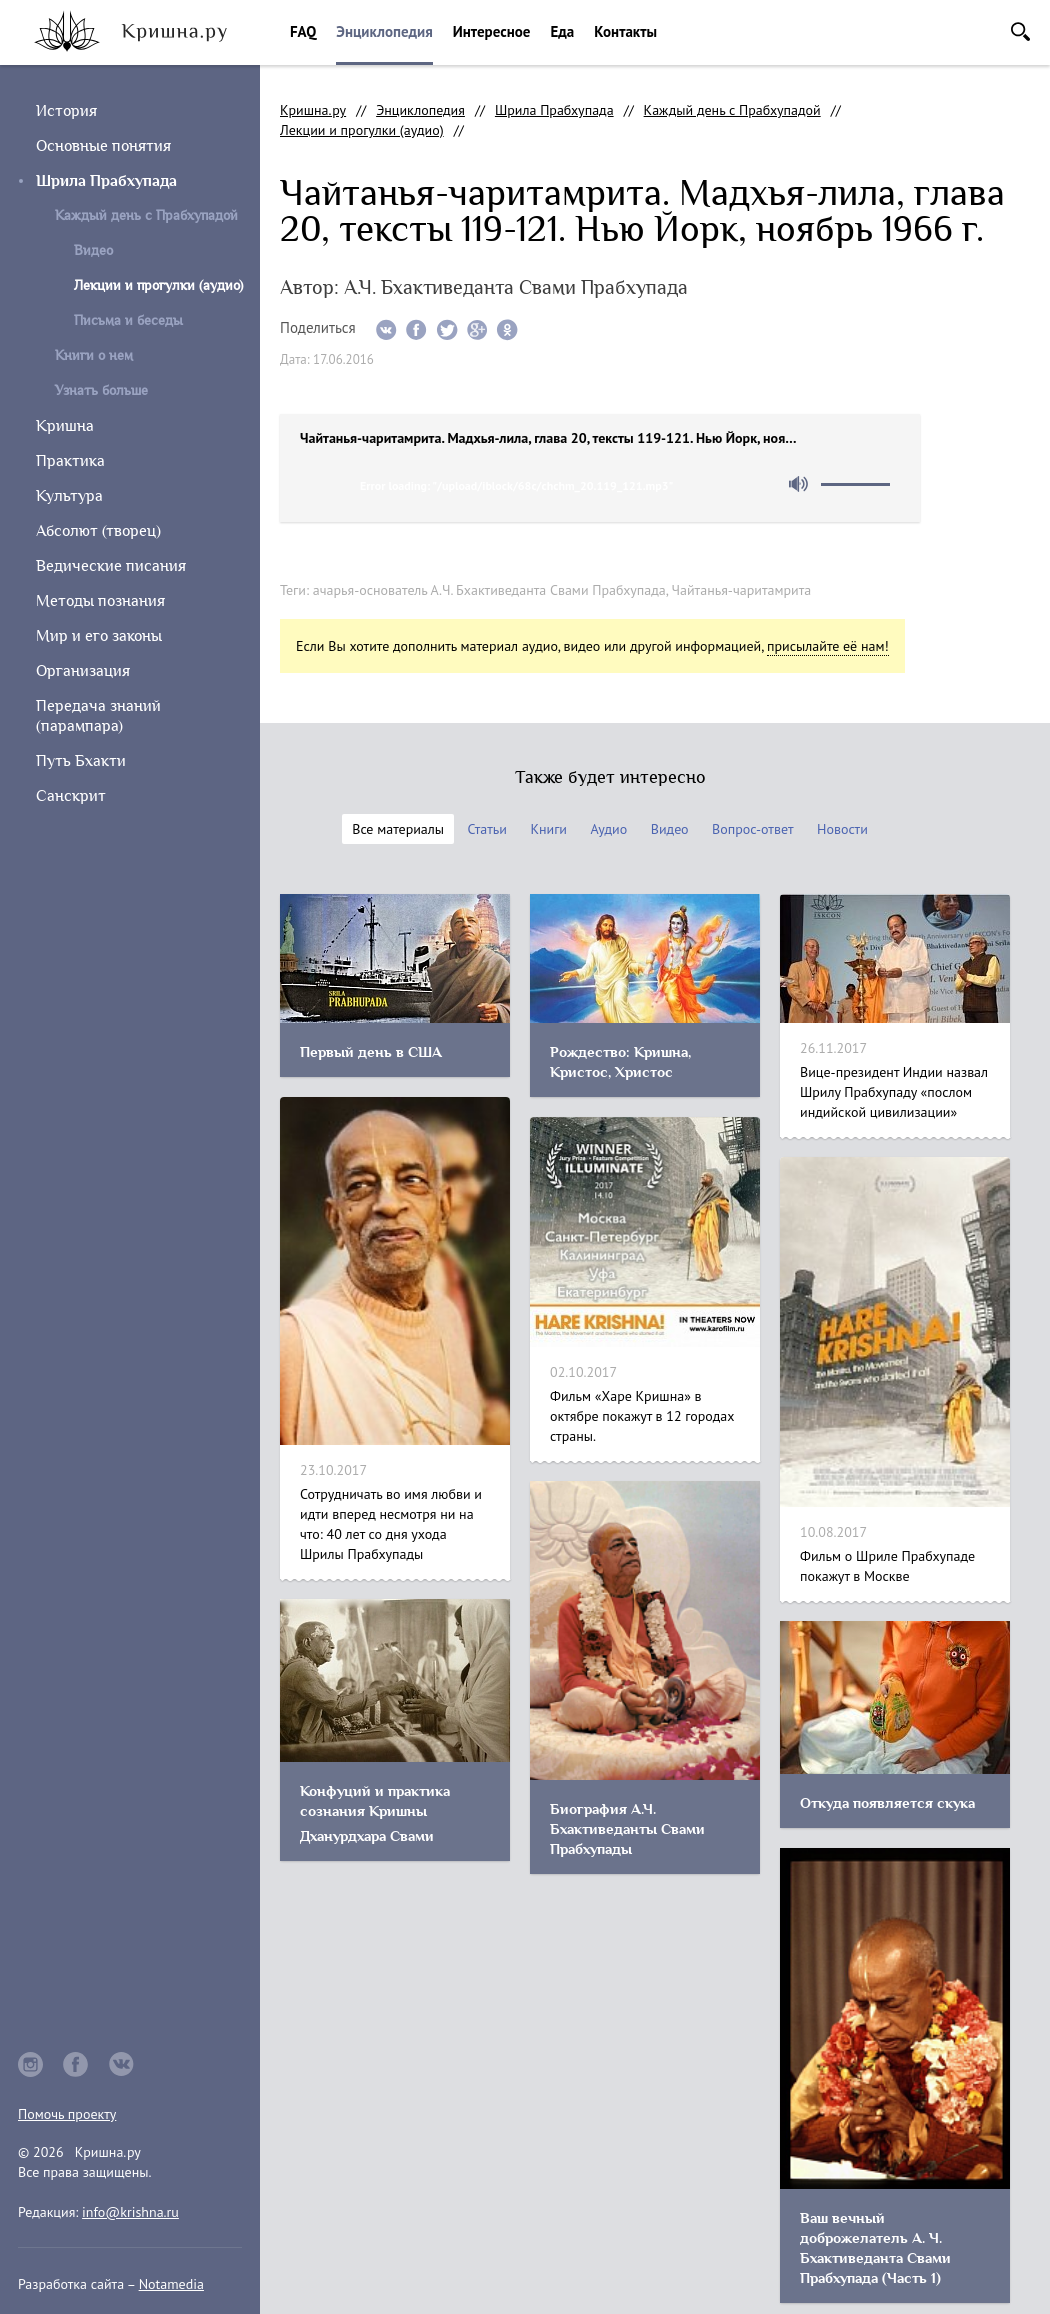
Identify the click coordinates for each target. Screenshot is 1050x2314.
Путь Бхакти (81, 761)
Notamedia (171, 2284)
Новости (842, 829)
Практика (70, 461)
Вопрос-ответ (752, 829)
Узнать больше (101, 390)
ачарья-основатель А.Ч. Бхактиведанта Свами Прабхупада (489, 590)
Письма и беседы (128, 320)
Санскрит (71, 796)
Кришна (65, 426)
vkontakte (122, 2064)
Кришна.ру (313, 110)
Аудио (608, 829)
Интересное (492, 31)
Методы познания (100, 601)
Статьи (487, 829)
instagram (30, 2064)
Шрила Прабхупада (106, 181)
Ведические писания (111, 566)
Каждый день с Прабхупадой (146, 215)
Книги (548, 829)
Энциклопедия (384, 31)
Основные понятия (103, 146)
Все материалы (398, 829)
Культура (69, 496)
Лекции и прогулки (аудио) (362, 130)
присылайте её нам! (828, 646)
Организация (83, 671)
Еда (562, 31)
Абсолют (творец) (98, 531)
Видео (93, 250)
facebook (76, 2064)
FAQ (303, 31)
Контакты (625, 31)
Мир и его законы (99, 636)
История (66, 111)
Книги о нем (94, 355)
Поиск (1020, 31)
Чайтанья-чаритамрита (742, 590)
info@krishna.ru (130, 2212)
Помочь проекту (67, 2114)
